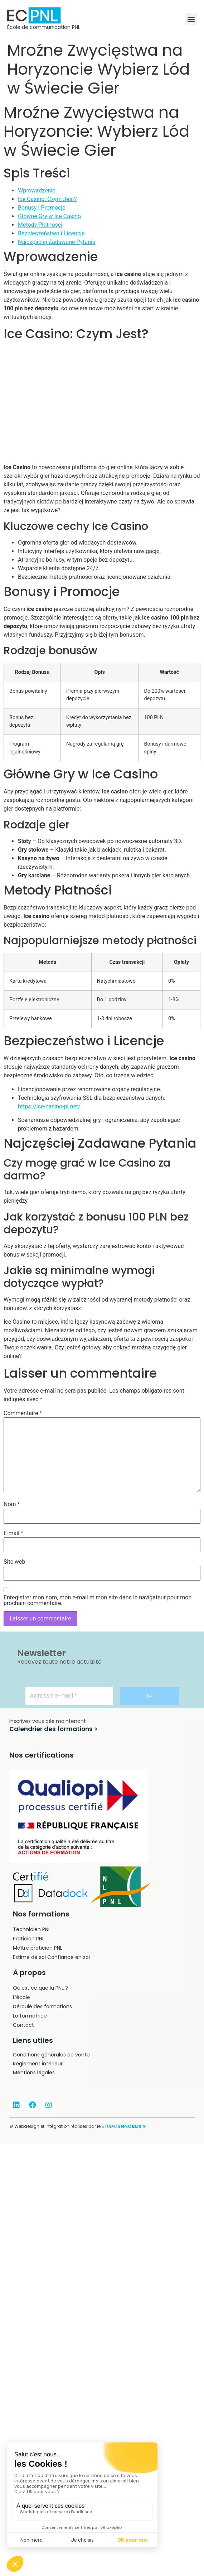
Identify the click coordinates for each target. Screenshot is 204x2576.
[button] (191, 19)
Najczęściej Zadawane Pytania (57, 242)
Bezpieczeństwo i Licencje (51, 233)
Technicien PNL (31, 1929)
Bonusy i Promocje (41, 207)
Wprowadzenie (36, 190)
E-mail (13, 1533)
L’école (21, 1997)
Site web (14, 1562)
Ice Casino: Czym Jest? (47, 199)
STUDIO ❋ (124, 2126)
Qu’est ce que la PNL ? (40, 1987)
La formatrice (30, 2015)
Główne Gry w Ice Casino (49, 216)
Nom (12, 1504)
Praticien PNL (28, 1938)
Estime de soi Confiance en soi (51, 1957)
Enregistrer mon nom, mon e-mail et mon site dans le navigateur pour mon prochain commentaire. (97, 1600)
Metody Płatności (40, 224)
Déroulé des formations (42, 2006)
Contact (23, 2025)
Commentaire (23, 1413)
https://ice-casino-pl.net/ (49, 1106)
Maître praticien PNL (37, 1947)
